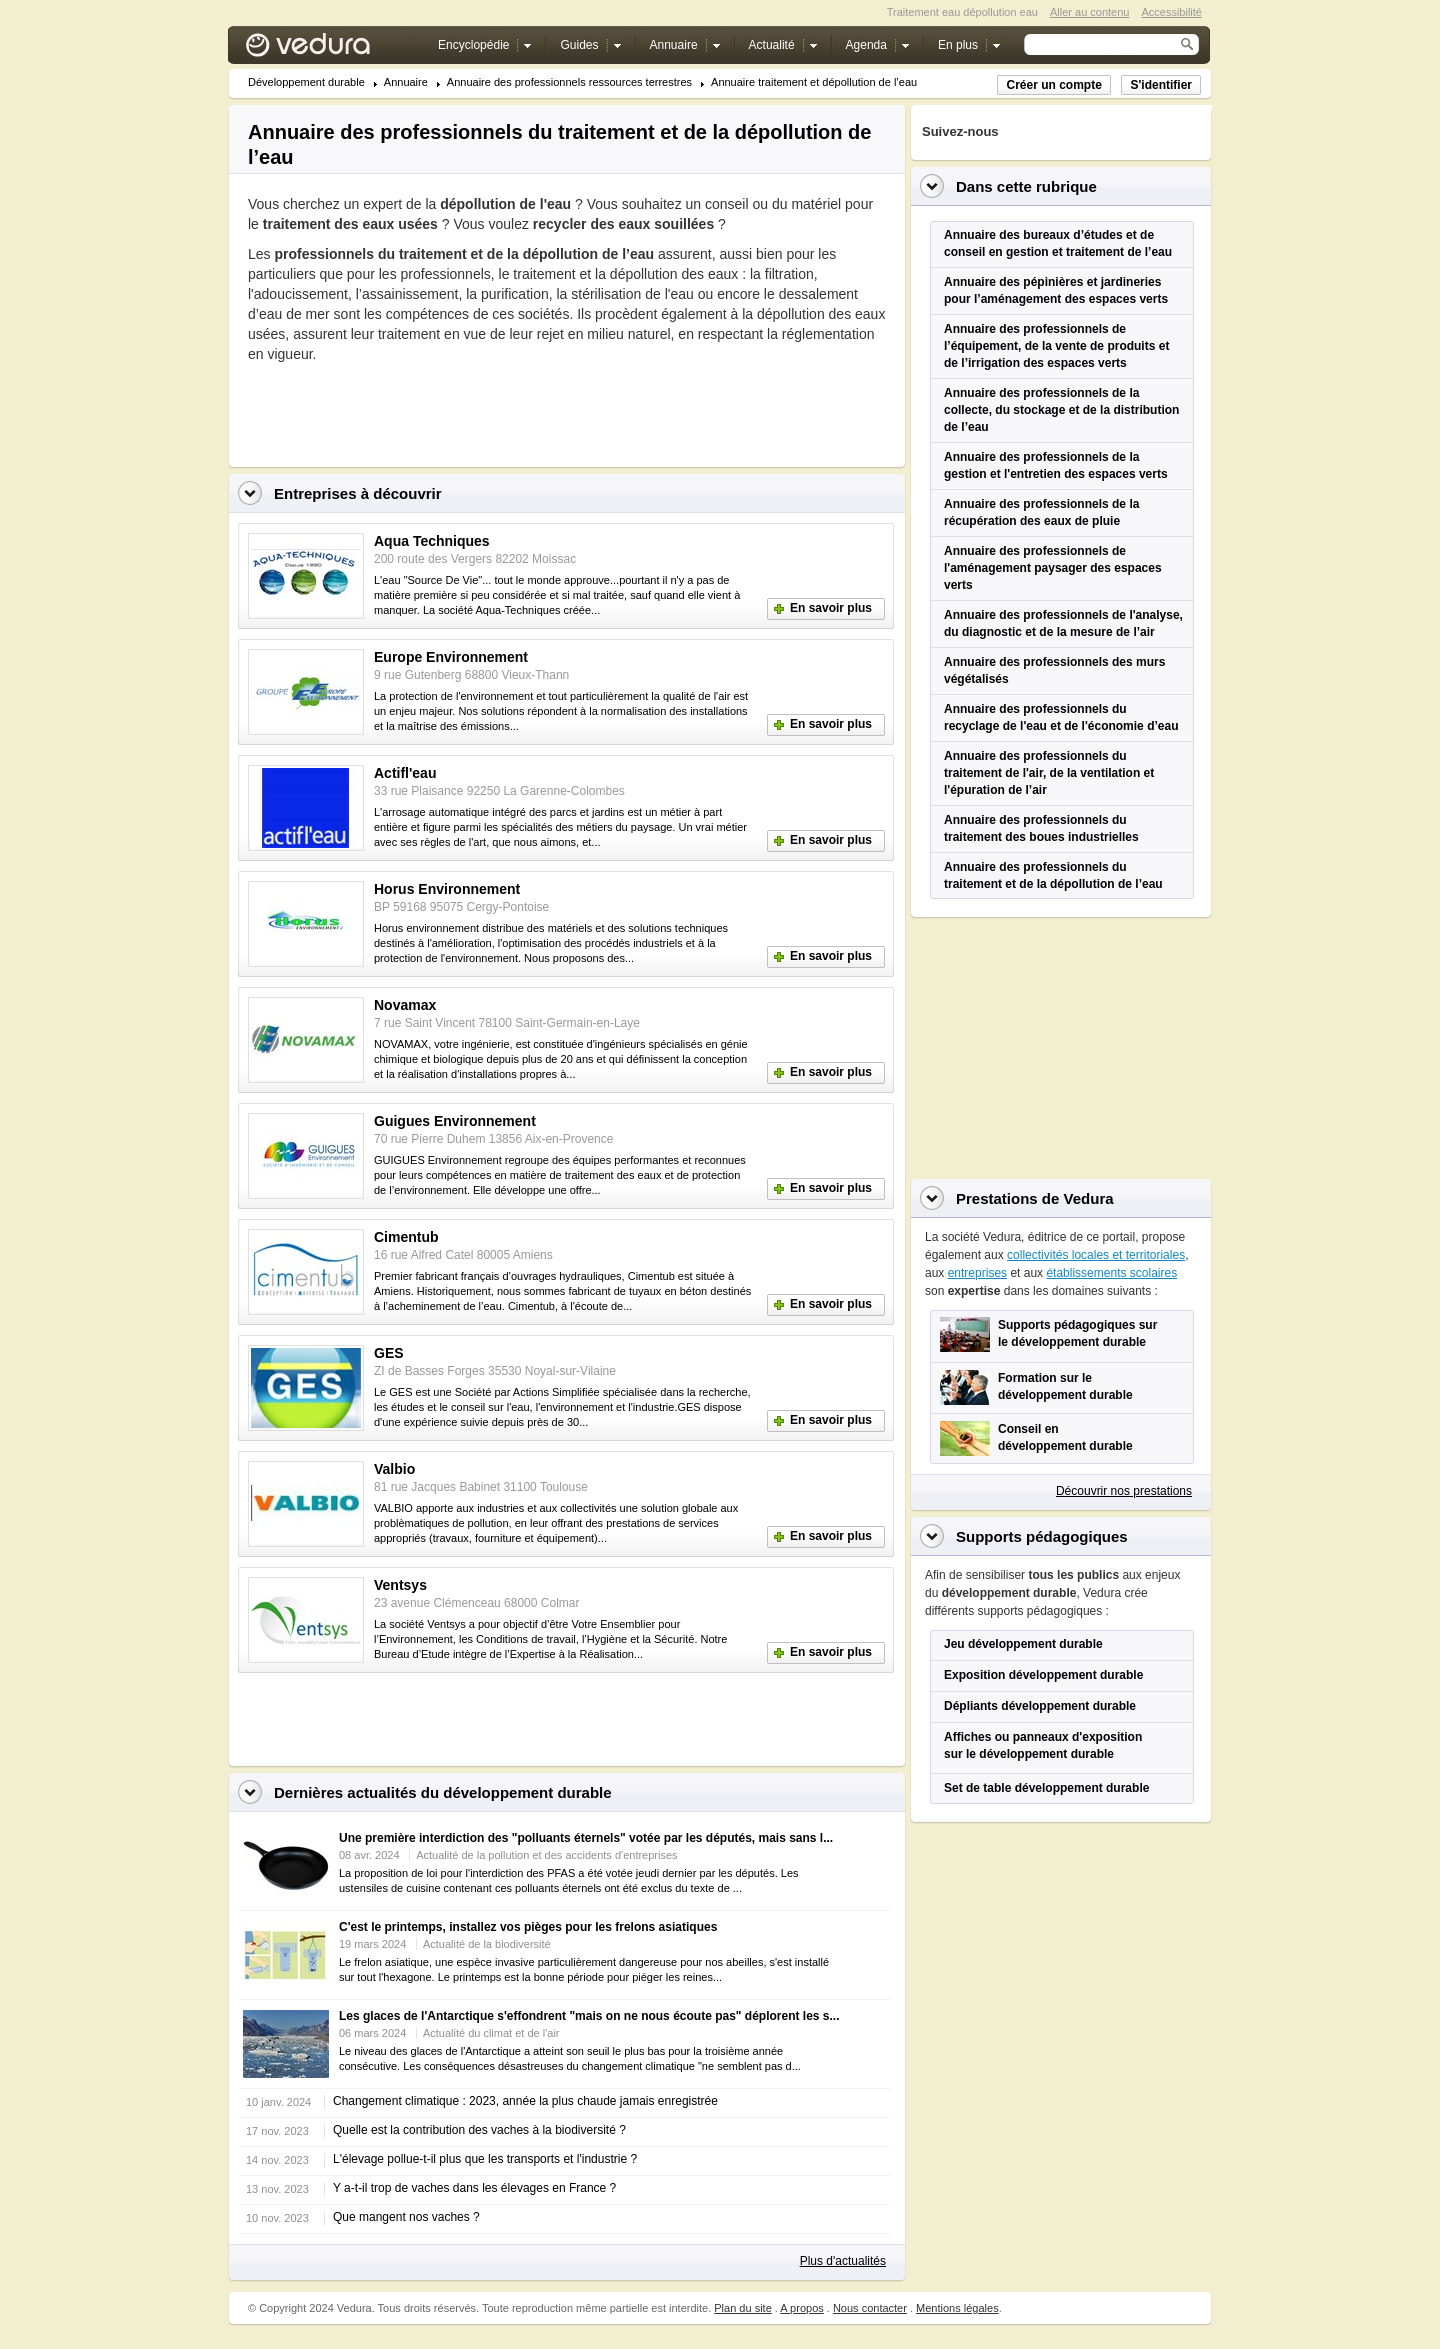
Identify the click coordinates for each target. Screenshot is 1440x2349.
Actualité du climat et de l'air (491, 2033)
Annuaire (406, 82)
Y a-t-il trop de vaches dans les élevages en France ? (474, 2188)
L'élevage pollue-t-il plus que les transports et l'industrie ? (485, 2159)
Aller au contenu (1090, 12)
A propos (801, 2308)
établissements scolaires (1111, 1273)
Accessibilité (1171, 12)
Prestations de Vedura (1035, 1198)
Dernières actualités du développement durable (443, 1792)
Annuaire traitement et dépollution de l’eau (814, 82)
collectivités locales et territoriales (1096, 1255)
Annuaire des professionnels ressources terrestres (569, 82)
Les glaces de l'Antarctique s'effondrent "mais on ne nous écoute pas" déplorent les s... (589, 2016)
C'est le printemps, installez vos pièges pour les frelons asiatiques (528, 1927)
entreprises (977, 1273)
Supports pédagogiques (1042, 1536)
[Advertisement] (482, 409)
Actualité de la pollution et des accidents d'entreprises (546, 1855)
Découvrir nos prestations (1124, 1491)
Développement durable (306, 82)
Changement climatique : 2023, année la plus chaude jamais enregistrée (525, 2101)
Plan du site (742, 2308)
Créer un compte (1053, 85)
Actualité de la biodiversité (487, 1944)
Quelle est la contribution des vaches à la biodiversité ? (479, 2130)
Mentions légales (957, 2308)
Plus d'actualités (843, 2261)
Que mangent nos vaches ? (406, 2217)
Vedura (331, 49)
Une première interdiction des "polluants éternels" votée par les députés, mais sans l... (586, 1838)
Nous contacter (870, 2308)
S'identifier (1161, 85)
